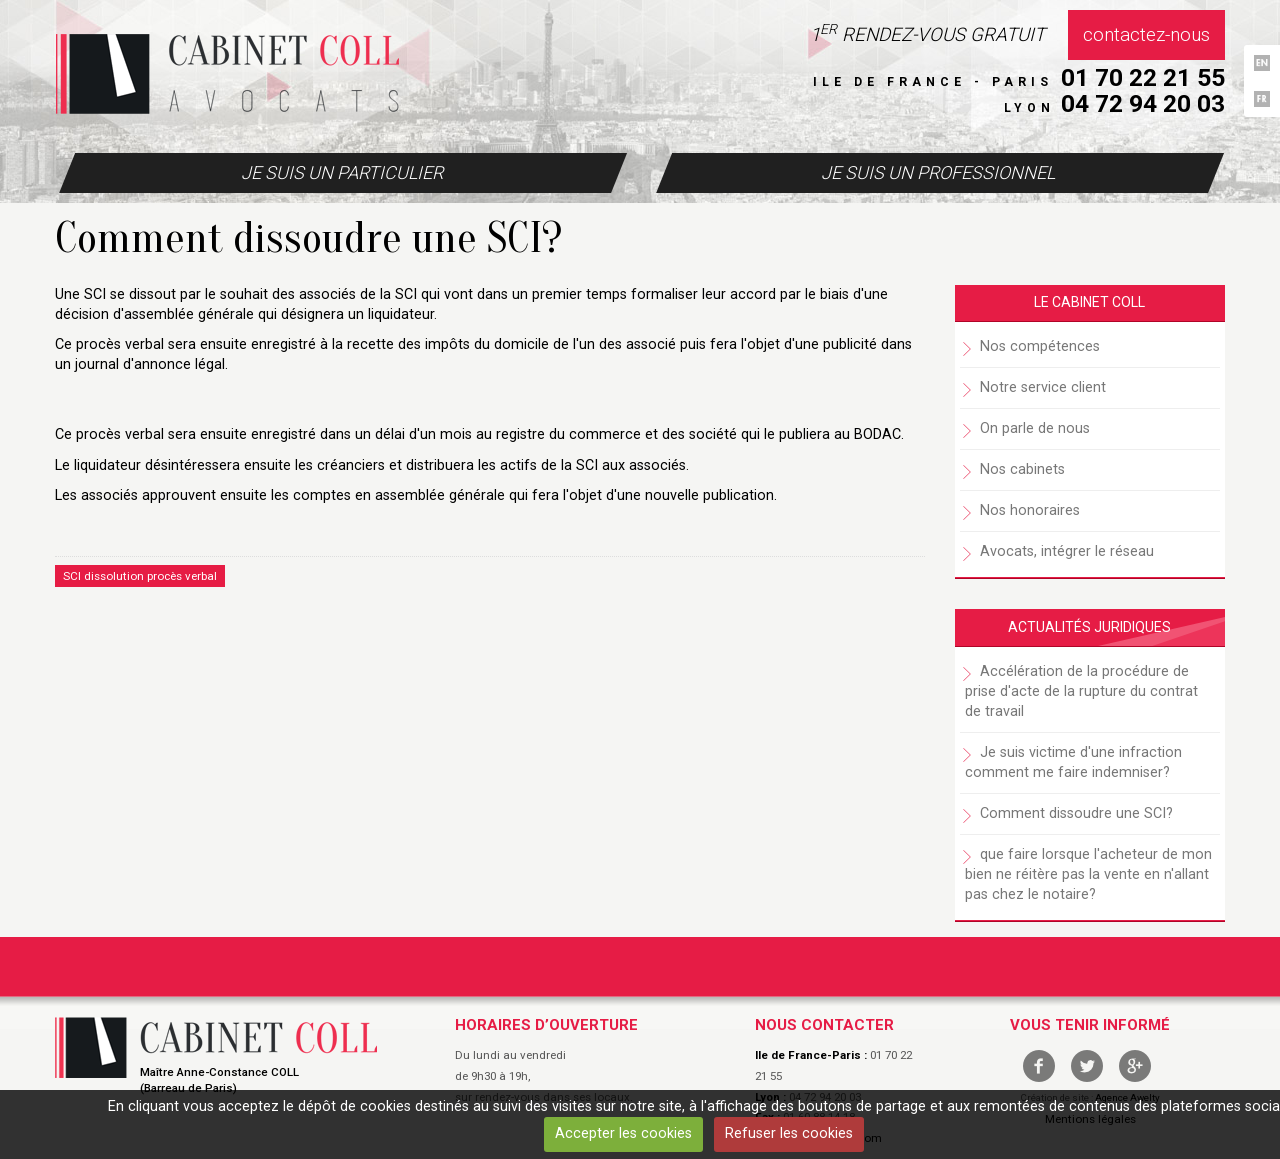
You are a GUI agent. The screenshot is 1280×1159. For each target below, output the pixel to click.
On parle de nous (1035, 428)
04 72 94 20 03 (1143, 103)
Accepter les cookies (623, 1133)
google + (1135, 1066)
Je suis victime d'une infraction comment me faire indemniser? (1073, 762)
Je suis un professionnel (938, 172)
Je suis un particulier (342, 172)
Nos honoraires (1030, 510)
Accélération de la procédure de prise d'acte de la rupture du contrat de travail (1081, 691)
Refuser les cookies (789, 1133)
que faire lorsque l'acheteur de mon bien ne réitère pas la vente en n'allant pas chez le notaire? (1088, 874)
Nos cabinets (1022, 469)
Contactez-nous (1146, 35)
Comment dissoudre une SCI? (1076, 813)
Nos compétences (1040, 346)
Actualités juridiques (1089, 627)
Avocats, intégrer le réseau (1067, 551)
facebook (1039, 1066)
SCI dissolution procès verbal (140, 576)
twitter (1087, 1066)
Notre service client (1043, 387)
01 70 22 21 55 (1143, 77)
